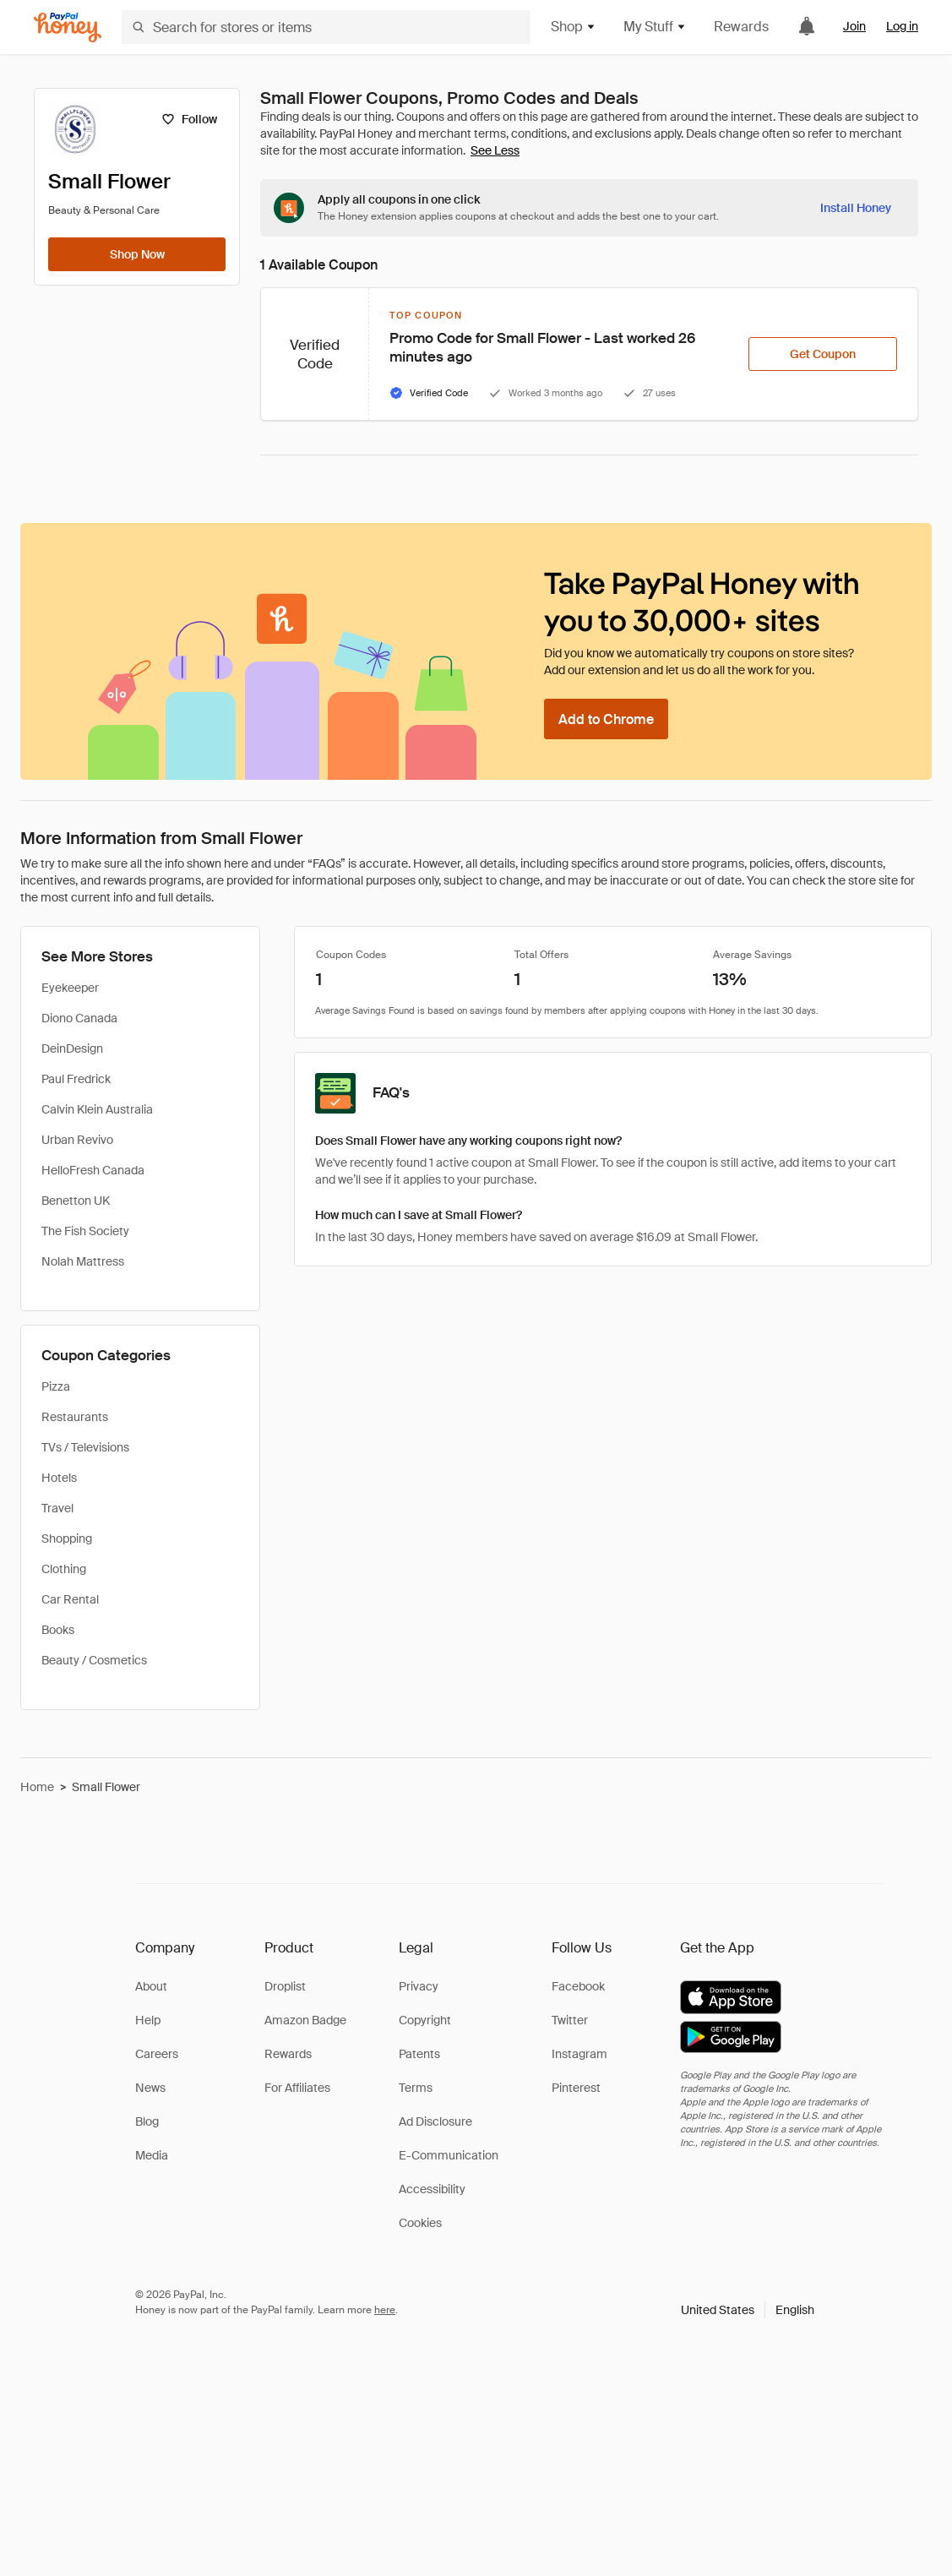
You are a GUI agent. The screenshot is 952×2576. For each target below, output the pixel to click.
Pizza (55, 1386)
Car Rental (70, 1599)
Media (151, 2155)
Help (147, 2020)
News (150, 2087)
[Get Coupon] (822, 354)
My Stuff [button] (655, 26)
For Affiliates (297, 2087)
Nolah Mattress (82, 1261)
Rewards (741, 26)
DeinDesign (72, 1048)
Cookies (420, 2222)
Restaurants (74, 1416)
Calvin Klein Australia (97, 1109)
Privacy (418, 1986)
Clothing (63, 1569)
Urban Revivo (77, 1139)
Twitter (570, 2020)
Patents (419, 2053)
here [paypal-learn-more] (384, 2310)
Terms (415, 2087)
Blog (147, 2121)
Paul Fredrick (76, 1078)
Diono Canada (79, 1018)
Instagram (579, 2053)
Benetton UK (75, 1200)
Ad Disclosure (435, 2121)
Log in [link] (902, 26)
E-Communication (448, 2155)
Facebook (578, 1986)
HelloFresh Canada (92, 1170)
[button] (747, 2309)
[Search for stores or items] (326, 27)
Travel (57, 1508)
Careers (156, 2053)
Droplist (285, 1986)
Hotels (59, 1477)
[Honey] (67, 27)
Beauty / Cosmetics (94, 1660)
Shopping (66, 1538)
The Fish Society (85, 1231)
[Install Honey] (855, 208)
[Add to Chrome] (606, 719)
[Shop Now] (137, 254)
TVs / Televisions (85, 1447)
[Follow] (189, 119)
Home (37, 1786)
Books (57, 1629)
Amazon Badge (305, 2020)
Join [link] (854, 26)
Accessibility (432, 2189)
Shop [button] (573, 26)
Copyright (425, 2020)
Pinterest (576, 2087)
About (151, 1986)
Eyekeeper (70, 987)
